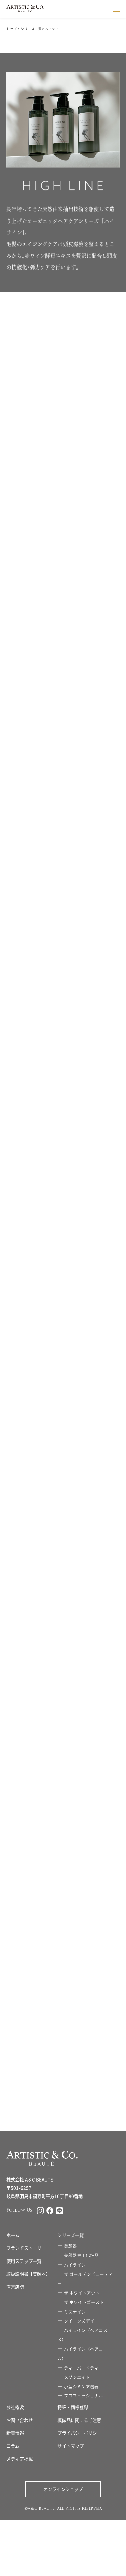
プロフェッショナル (83, 2395)
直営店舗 (15, 2286)
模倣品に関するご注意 (79, 2420)
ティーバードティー (83, 2368)
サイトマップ (70, 2445)
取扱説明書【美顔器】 (28, 2273)
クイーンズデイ (79, 2321)
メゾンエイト (77, 2377)
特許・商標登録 (72, 2406)
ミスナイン (75, 2311)
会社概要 (15, 2406)
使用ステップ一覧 (23, 2260)
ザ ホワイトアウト (82, 2293)
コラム (12, 2445)
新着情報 (15, 2432)
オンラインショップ (63, 2489)
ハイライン (75, 2265)
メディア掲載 (19, 2458)
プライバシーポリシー (79, 2432)
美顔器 (70, 2246)
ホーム (12, 2235)
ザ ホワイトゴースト (84, 2302)
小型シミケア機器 (81, 2386)
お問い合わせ (19, 2420)
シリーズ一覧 (31, 28)
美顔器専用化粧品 (81, 2255)
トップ (11, 28)
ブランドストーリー (26, 2247)
